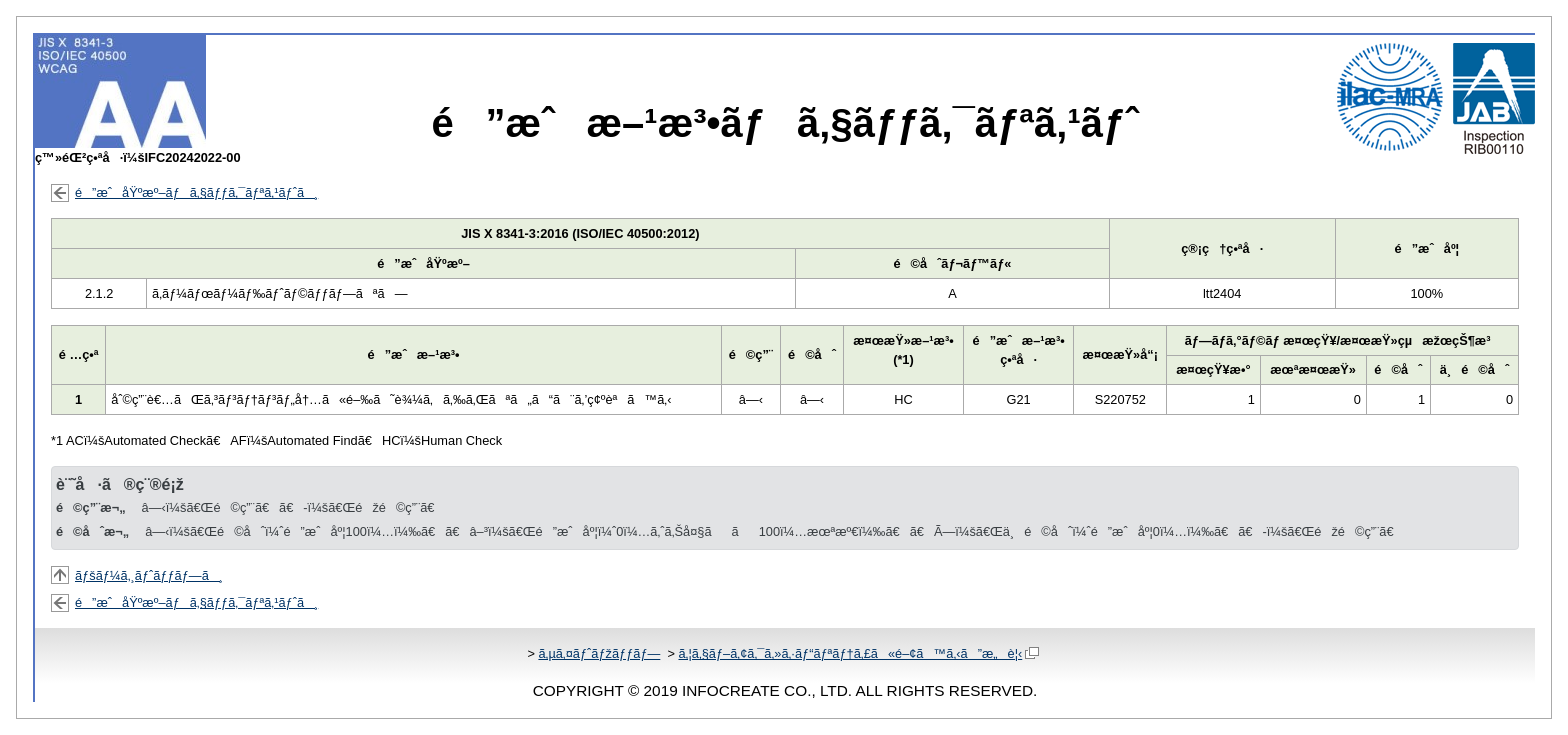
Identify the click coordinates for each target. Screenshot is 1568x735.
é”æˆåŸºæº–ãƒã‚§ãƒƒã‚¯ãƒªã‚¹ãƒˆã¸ (196, 192)
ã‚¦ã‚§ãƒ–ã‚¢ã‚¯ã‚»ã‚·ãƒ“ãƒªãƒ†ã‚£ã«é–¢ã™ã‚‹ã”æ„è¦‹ (858, 653)
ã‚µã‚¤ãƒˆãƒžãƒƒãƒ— (599, 653)
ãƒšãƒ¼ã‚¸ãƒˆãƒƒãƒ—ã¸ (149, 575)
